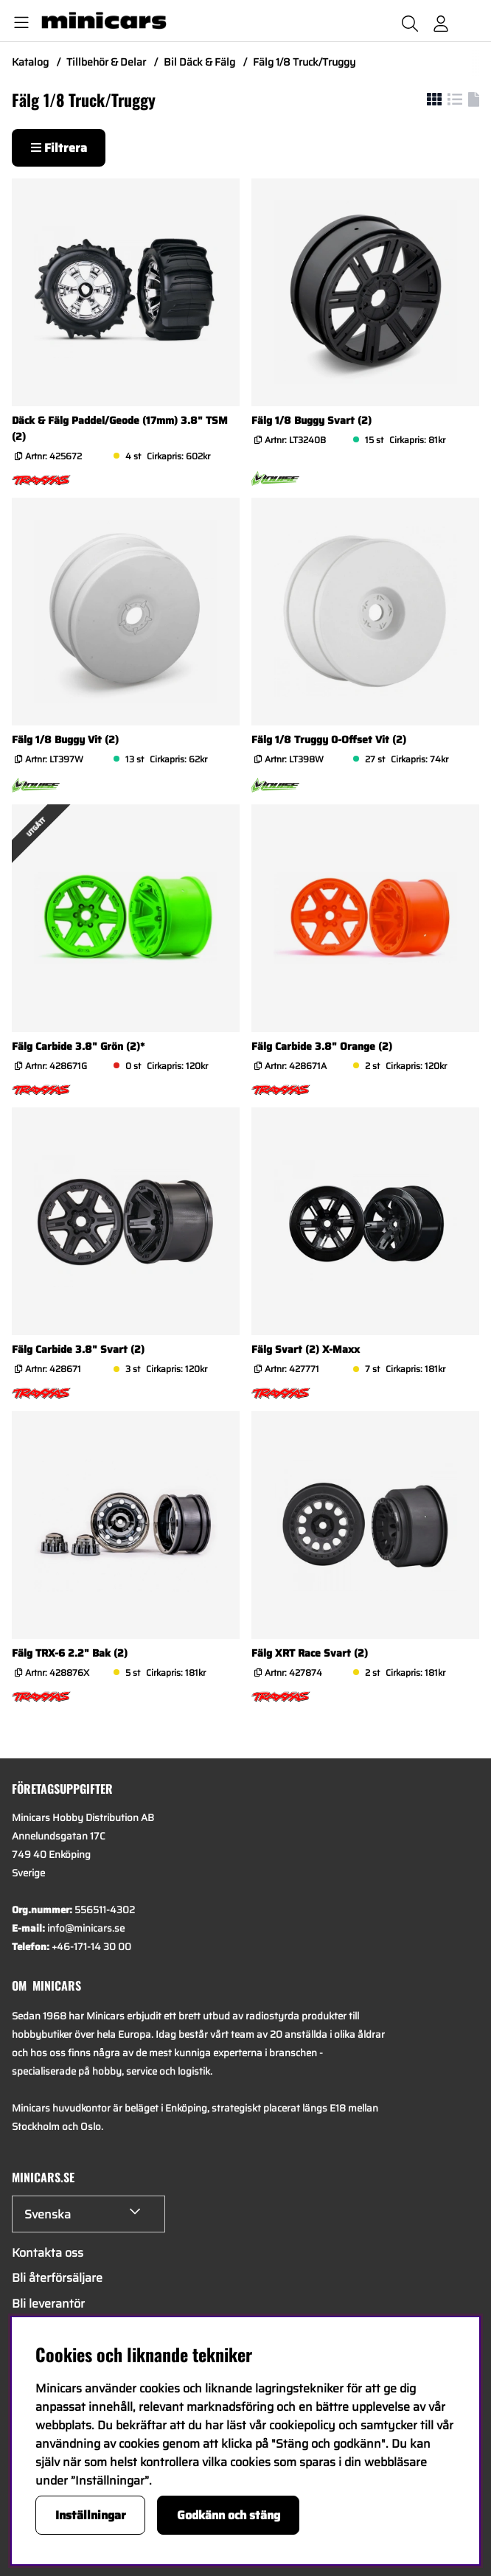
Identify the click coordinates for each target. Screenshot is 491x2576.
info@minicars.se (86, 1928)
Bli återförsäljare (57, 2278)
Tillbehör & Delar (106, 62)
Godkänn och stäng (228, 2515)
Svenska (47, 2214)
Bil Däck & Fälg (199, 62)
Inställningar (90, 2515)
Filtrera (59, 148)
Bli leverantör (48, 2303)
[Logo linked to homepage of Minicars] (156, 20)
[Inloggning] (440, 21)
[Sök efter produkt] (409, 21)
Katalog (30, 62)
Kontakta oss (47, 2252)
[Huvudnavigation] (18, 20)
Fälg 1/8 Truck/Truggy (304, 62)
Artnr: (52, 456)
